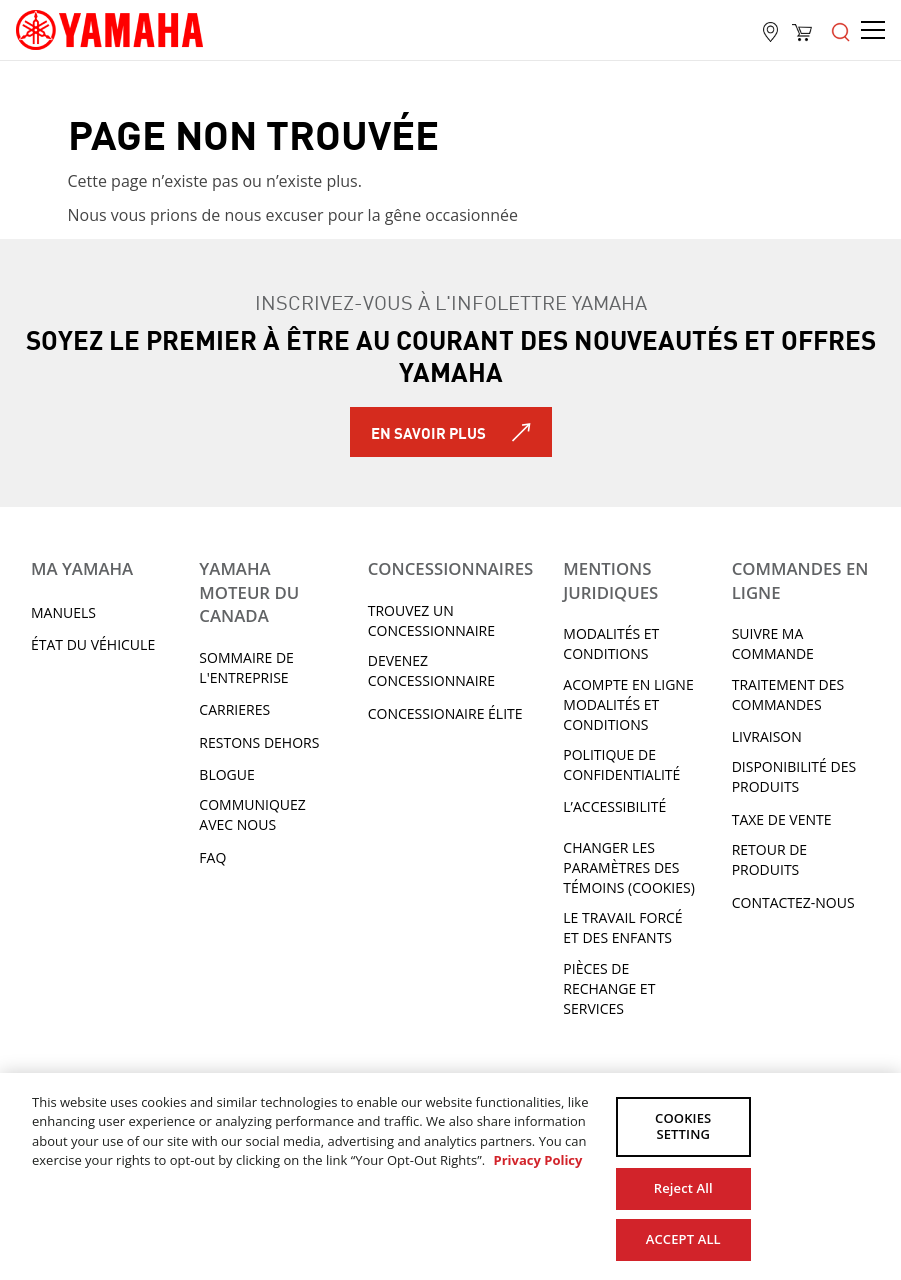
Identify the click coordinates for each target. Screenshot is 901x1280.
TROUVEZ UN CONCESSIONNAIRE (431, 620)
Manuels (63, 612)
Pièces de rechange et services (609, 988)
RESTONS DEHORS (259, 742)
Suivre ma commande (773, 643)
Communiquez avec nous (252, 814)
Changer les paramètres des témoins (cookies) (629, 867)
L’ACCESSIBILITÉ (614, 806)
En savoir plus (428, 432)
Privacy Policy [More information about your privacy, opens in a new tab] (537, 1160)
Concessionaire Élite (445, 713)
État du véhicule (93, 644)
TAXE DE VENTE (782, 819)
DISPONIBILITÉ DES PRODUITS (794, 776)
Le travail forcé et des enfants (622, 927)
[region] (450, 1176)
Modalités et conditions (611, 643)
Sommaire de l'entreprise (246, 667)
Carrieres (234, 709)
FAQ (212, 857)
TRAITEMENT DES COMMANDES (788, 694)
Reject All (683, 1187)
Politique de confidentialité (621, 764)
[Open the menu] (841, 30)
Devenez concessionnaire (431, 670)
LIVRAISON (767, 736)
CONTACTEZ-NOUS (793, 902)
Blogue (226, 774)
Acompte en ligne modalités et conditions (628, 704)
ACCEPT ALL (683, 1238)
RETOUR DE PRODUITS (769, 859)
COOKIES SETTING (683, 1127)
